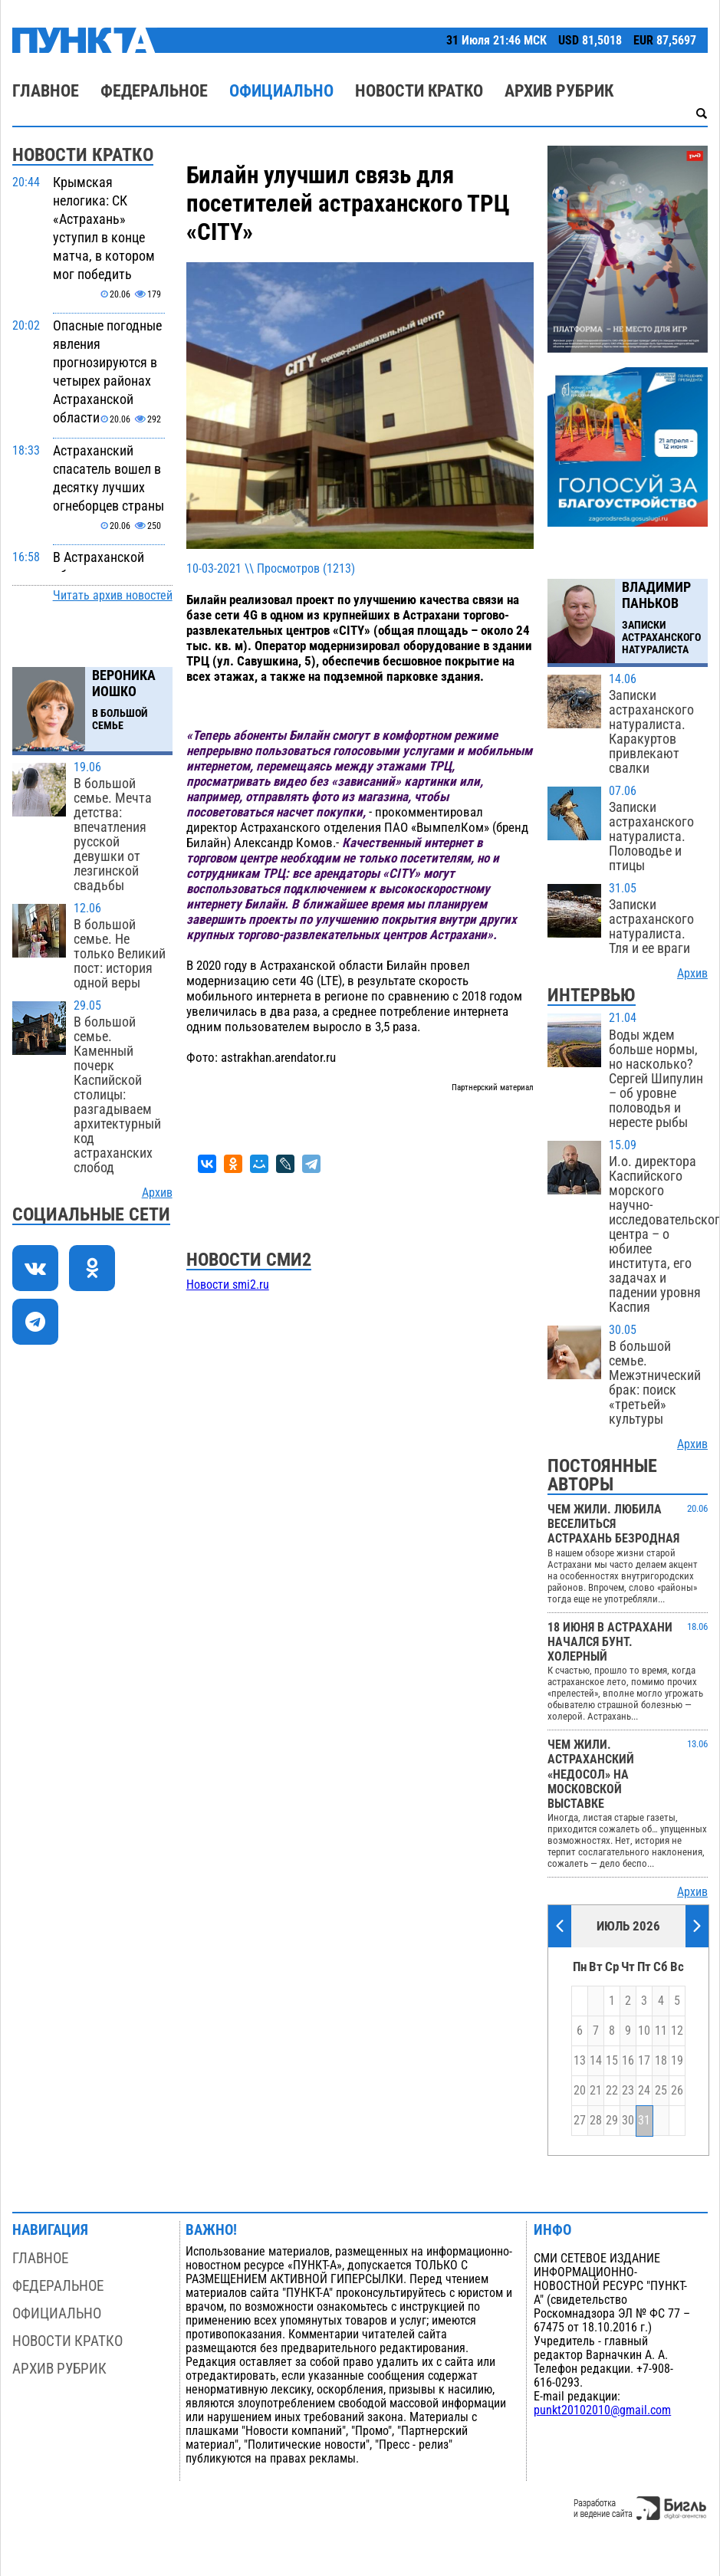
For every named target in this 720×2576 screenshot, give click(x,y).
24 (644, 2091)
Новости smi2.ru (227, 1285)
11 (661, 2031)
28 (596, 2121)
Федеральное (154, 90)
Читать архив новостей (113, 596)
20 (580, 2091)
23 (628, 2091)
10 (644, 2031)
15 (612, 2061)
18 (661, 2061)
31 (644, 2121)
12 (677, 2031)
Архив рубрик (559, 90)
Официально (281, 90)
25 (661, 2091)
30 (628, 2121)
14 (596, 2061)
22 (612, 2091)
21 (596, 2091)
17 (644, 2061)
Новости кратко (419, 90)
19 (677, 2061)
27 (580, 2121)
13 (580, 2061)
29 (612, 2121)
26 (677, 2091)
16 (628, 2061)
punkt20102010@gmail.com (602, 2410)
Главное (45, 90)
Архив (157, 1193)
